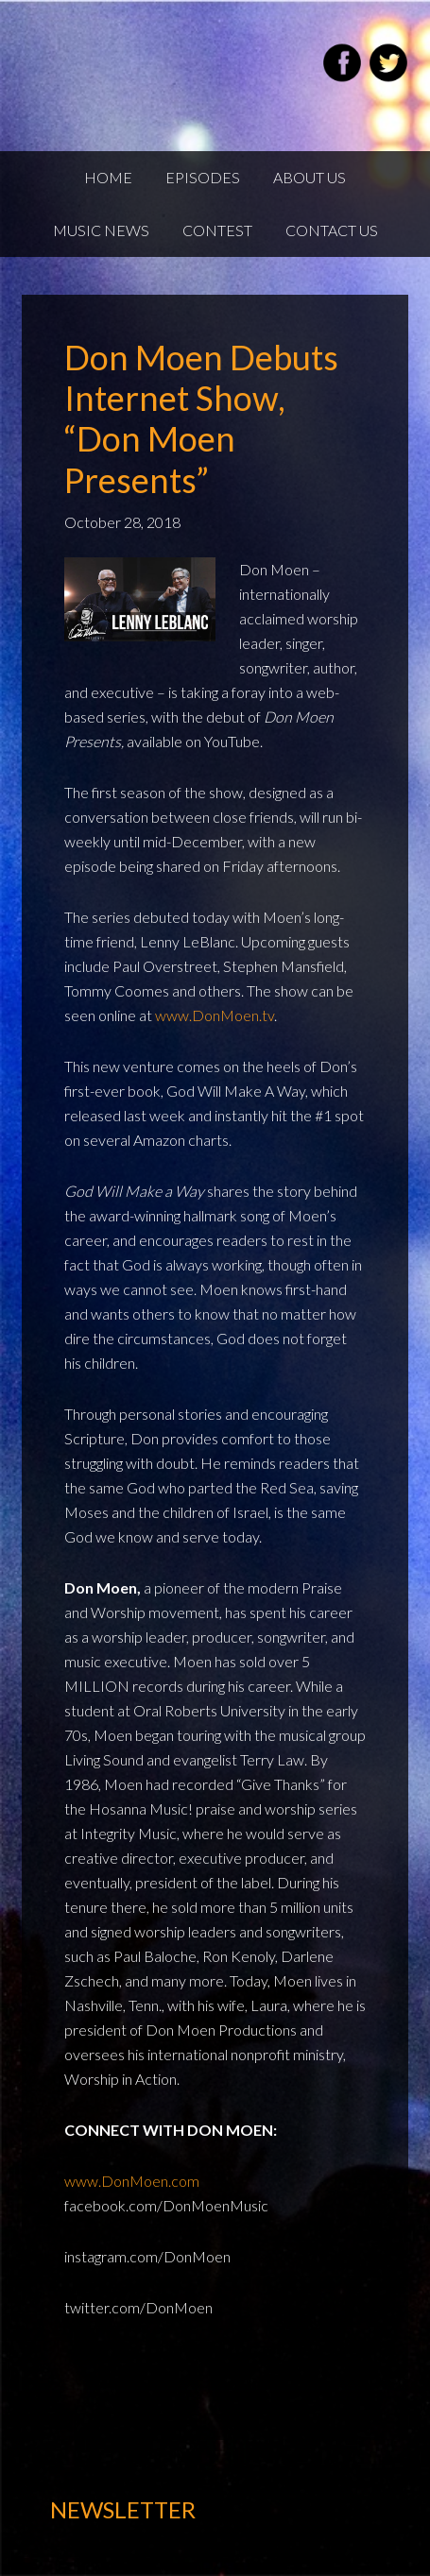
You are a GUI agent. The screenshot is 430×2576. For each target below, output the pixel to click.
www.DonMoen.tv (214, 1015)
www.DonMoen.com (131, 2181)
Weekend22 (116, 66)
